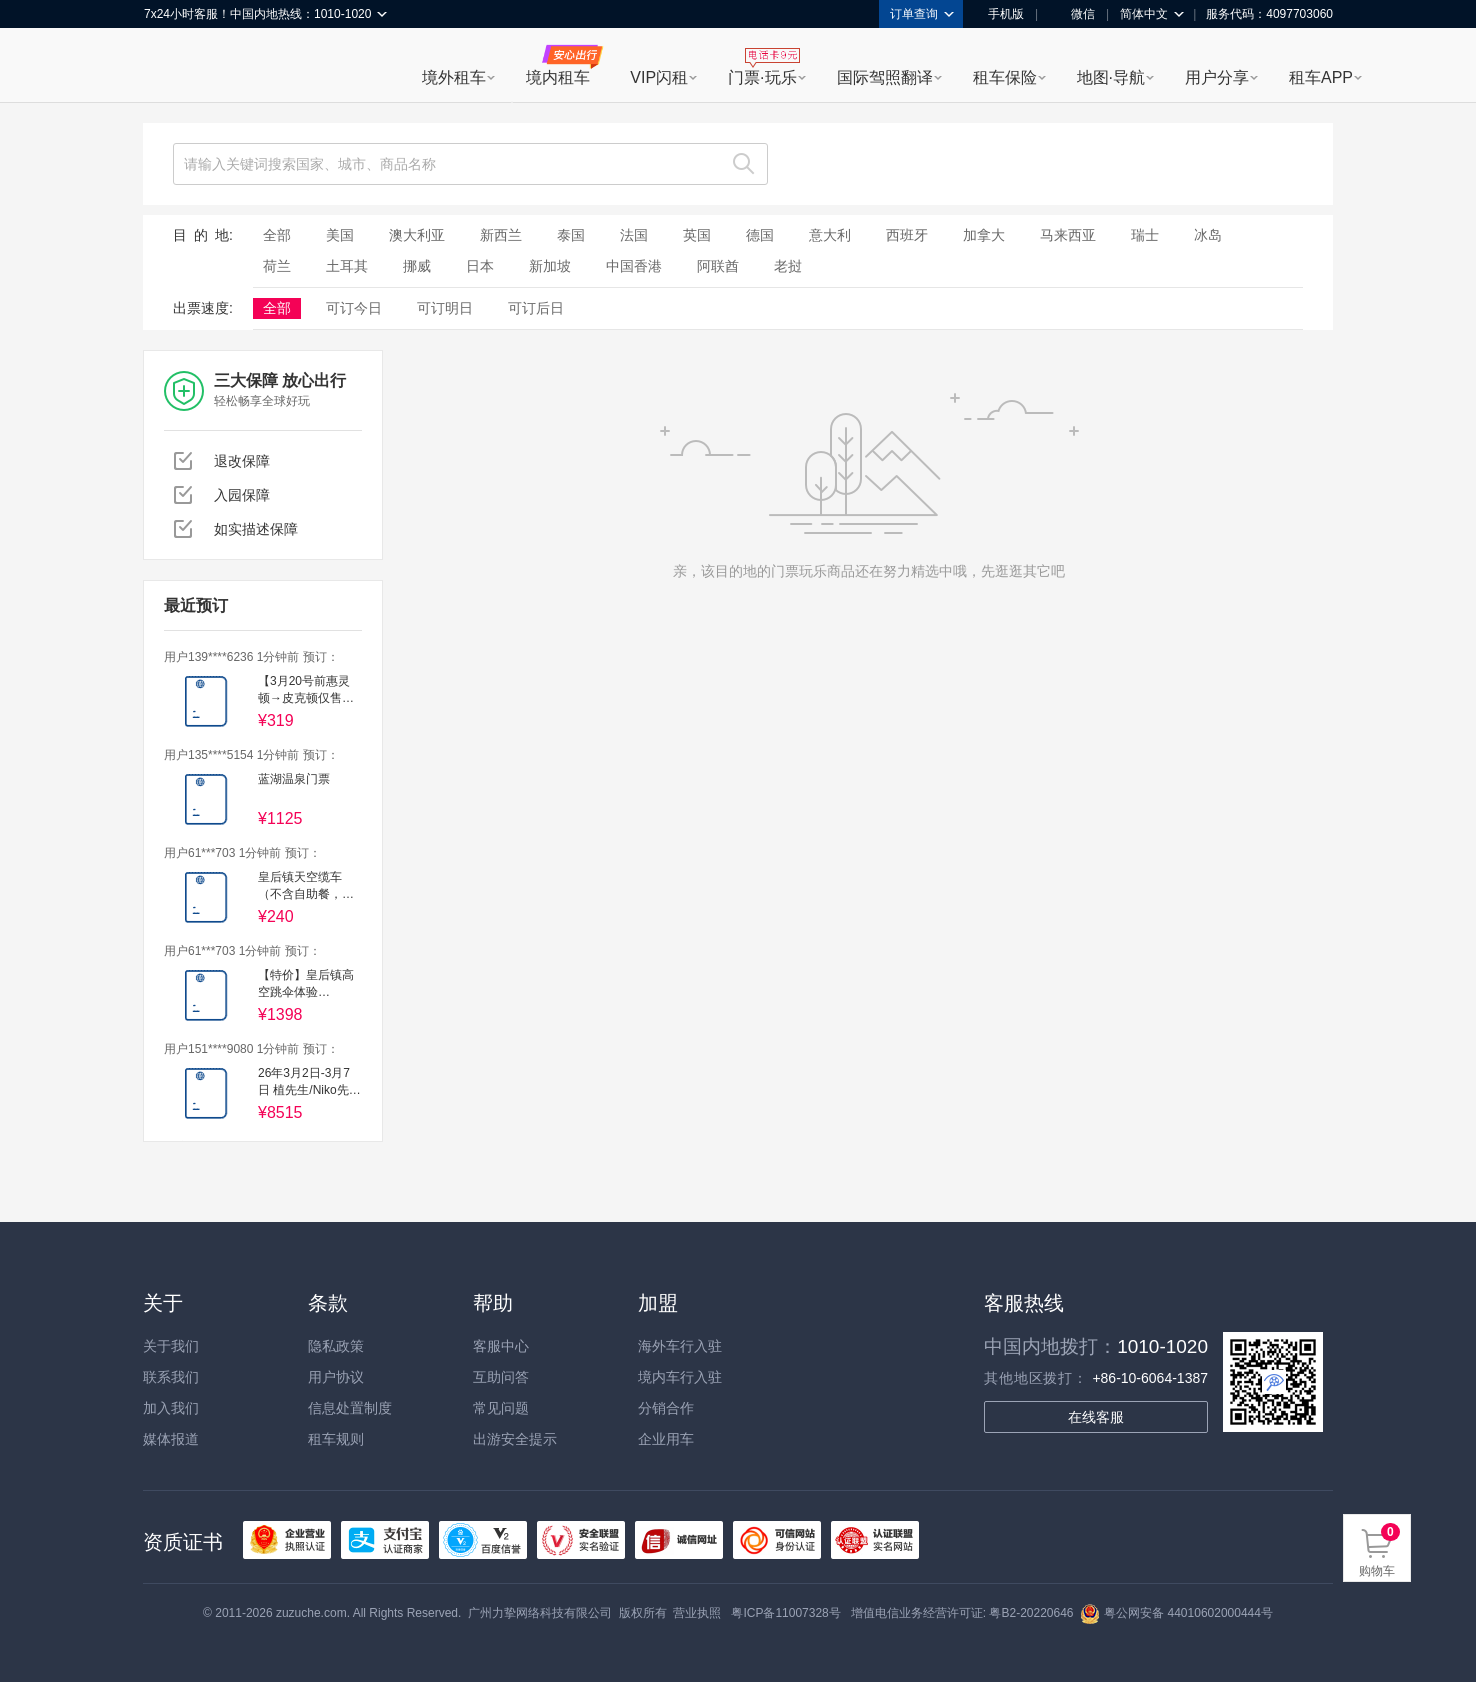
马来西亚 (1068, 235)
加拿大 (984, 235)
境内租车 (558, 77)
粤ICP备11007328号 (785, 1613)
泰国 (571, 235)
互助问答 (501, 1377)
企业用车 (666, 1439)
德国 (760, 235)
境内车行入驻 (680, 1377)
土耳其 (347, 266)
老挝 (788, 266)
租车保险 (1005, 77)
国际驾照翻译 (885, 77)
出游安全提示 (515, 1439)
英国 (697, 235)
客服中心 (501, 1346)
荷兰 (277, 266)
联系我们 (171, 1377)
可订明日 (445, 308)
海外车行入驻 (680, 1346)
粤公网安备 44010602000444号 (1176, 1613)
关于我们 (171, 1346)
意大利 (830, 235)
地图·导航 (1111, 77)
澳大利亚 (417, 235)
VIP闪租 (659, 77)
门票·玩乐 (762, 77)
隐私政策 (336, 1346)
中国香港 (634, 266)
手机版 (999, 14)
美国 (340, 235)
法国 (634, 235)
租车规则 (336, 1439)
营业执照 (697, 1613)
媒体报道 (171, 1439)
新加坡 (550, 266)
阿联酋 (718, 266)
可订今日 (354, 308)
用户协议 (336, 1377)
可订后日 (536, 308)
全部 (277, 235)
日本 (480, 266)
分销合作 (666, 1408)
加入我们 (171, 1408)
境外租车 (454, 77)
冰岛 (1208, 235)
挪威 (417, 266)
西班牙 (907, 235)
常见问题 (501, 1408)
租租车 (169, 67)
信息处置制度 (350, 1408)
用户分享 (1217, 77)
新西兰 (501, 235)
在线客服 (1096, 1417)
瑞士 (1145, 235)
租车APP (1321, 77)
